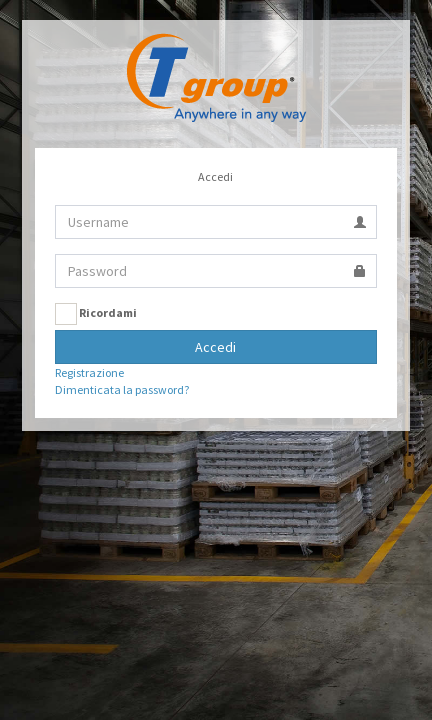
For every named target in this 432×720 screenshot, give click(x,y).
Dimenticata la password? (122, 389)
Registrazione (89, 372)
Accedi (215, 347)
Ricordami (96, 314)
